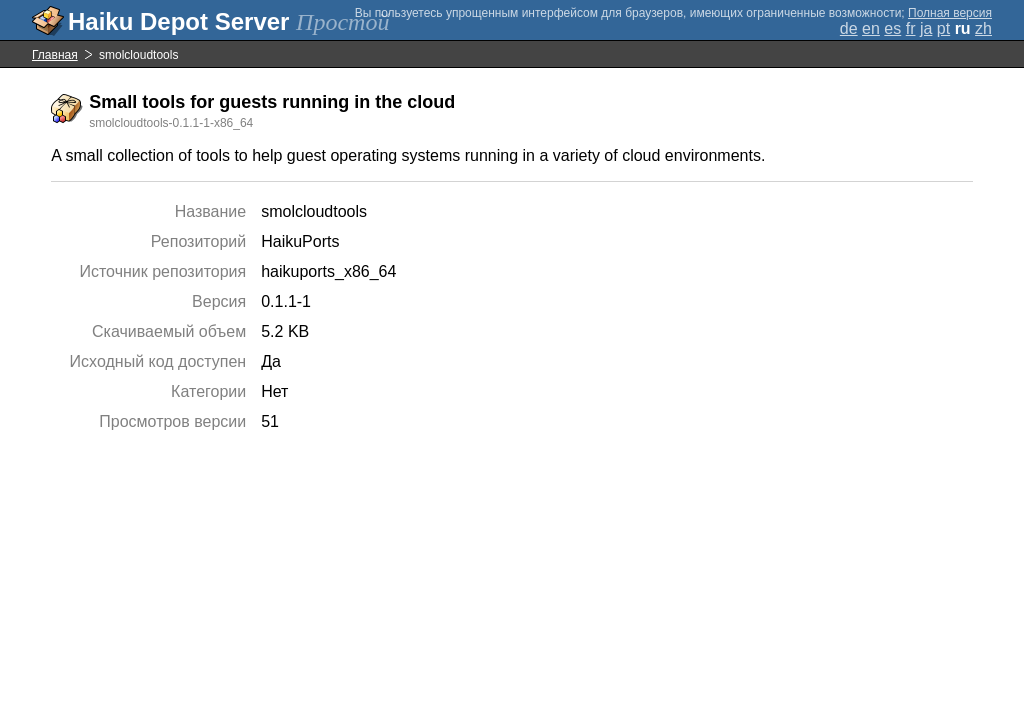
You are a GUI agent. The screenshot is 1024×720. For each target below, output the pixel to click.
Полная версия (950, 13)
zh (983, 28)
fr (911, 28)
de (849, 28)
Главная (55, 55)
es (892, 28)
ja (926, 28)
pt (943, 28)
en (871, 28)
